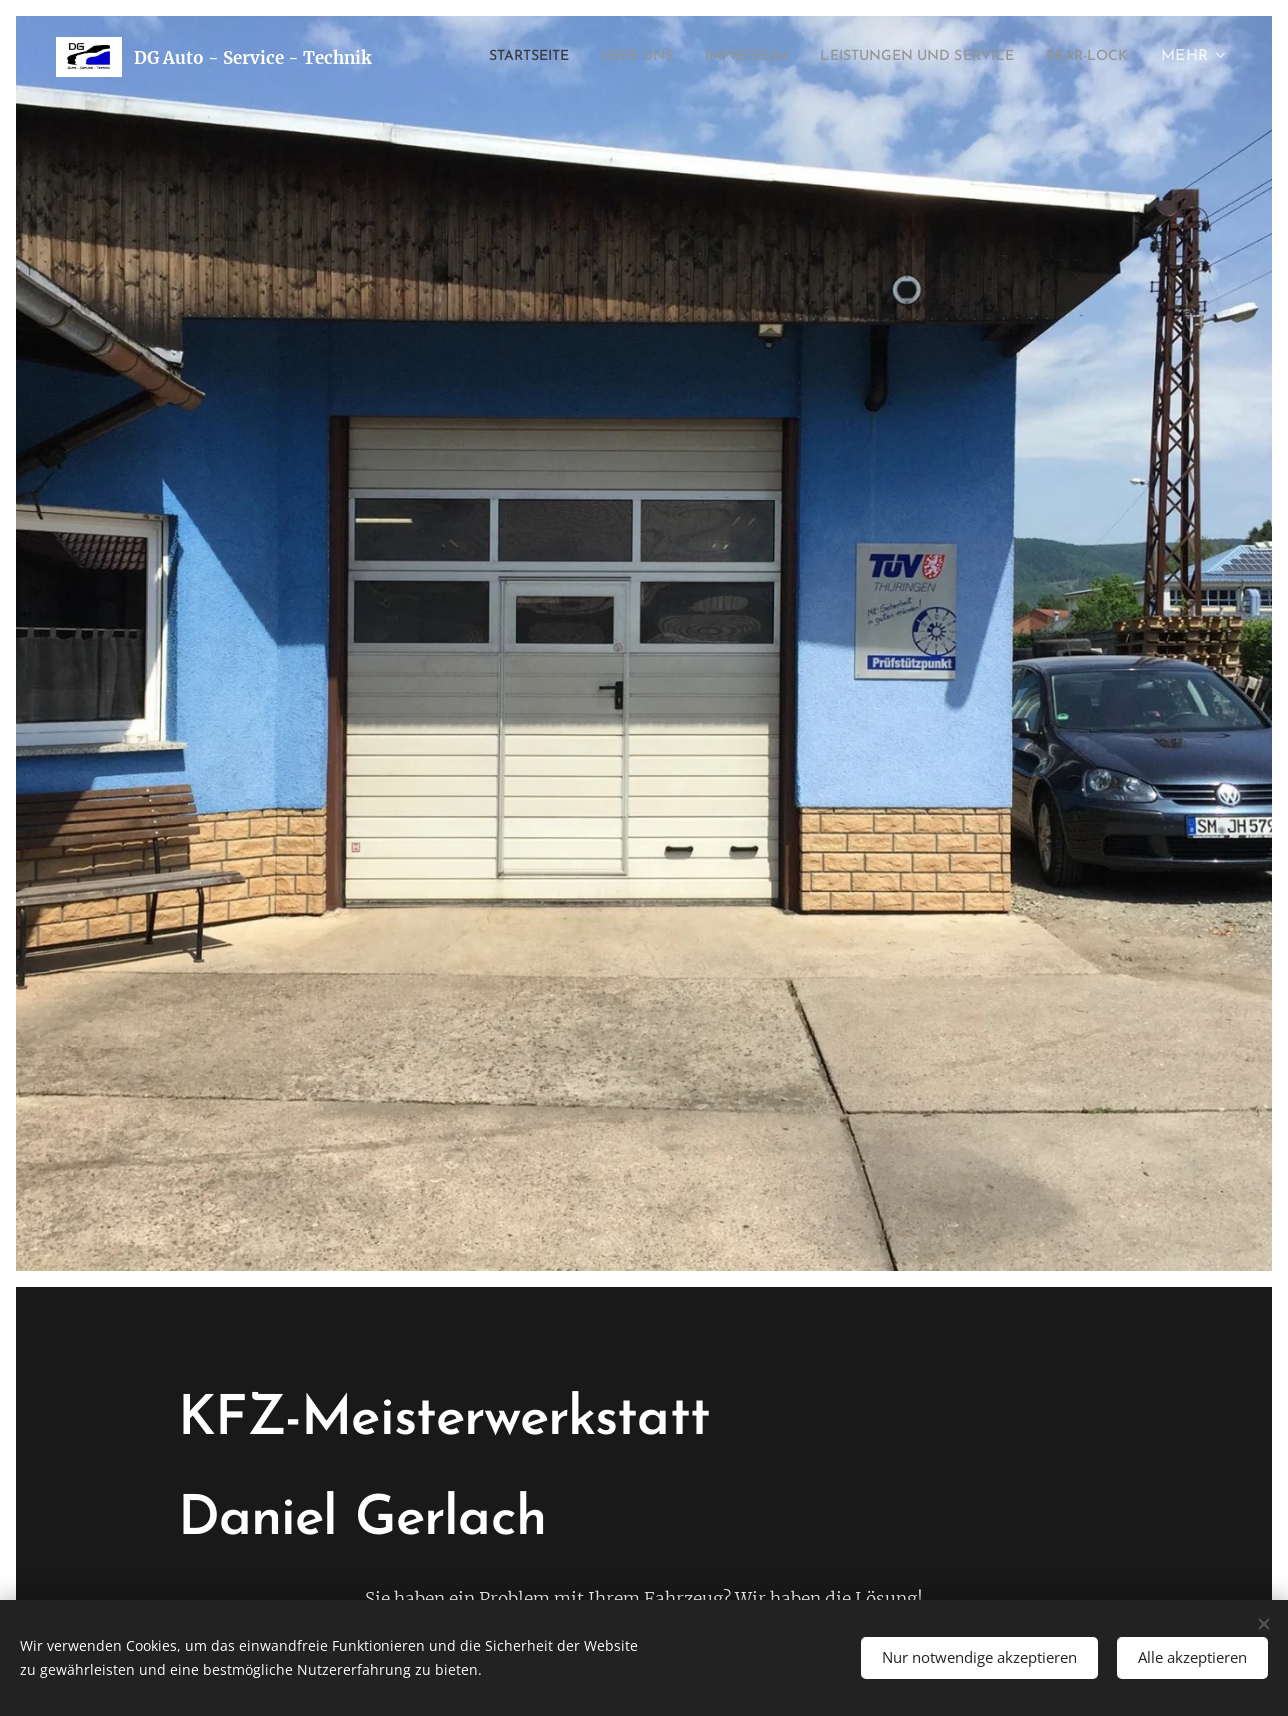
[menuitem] (584, 57)
